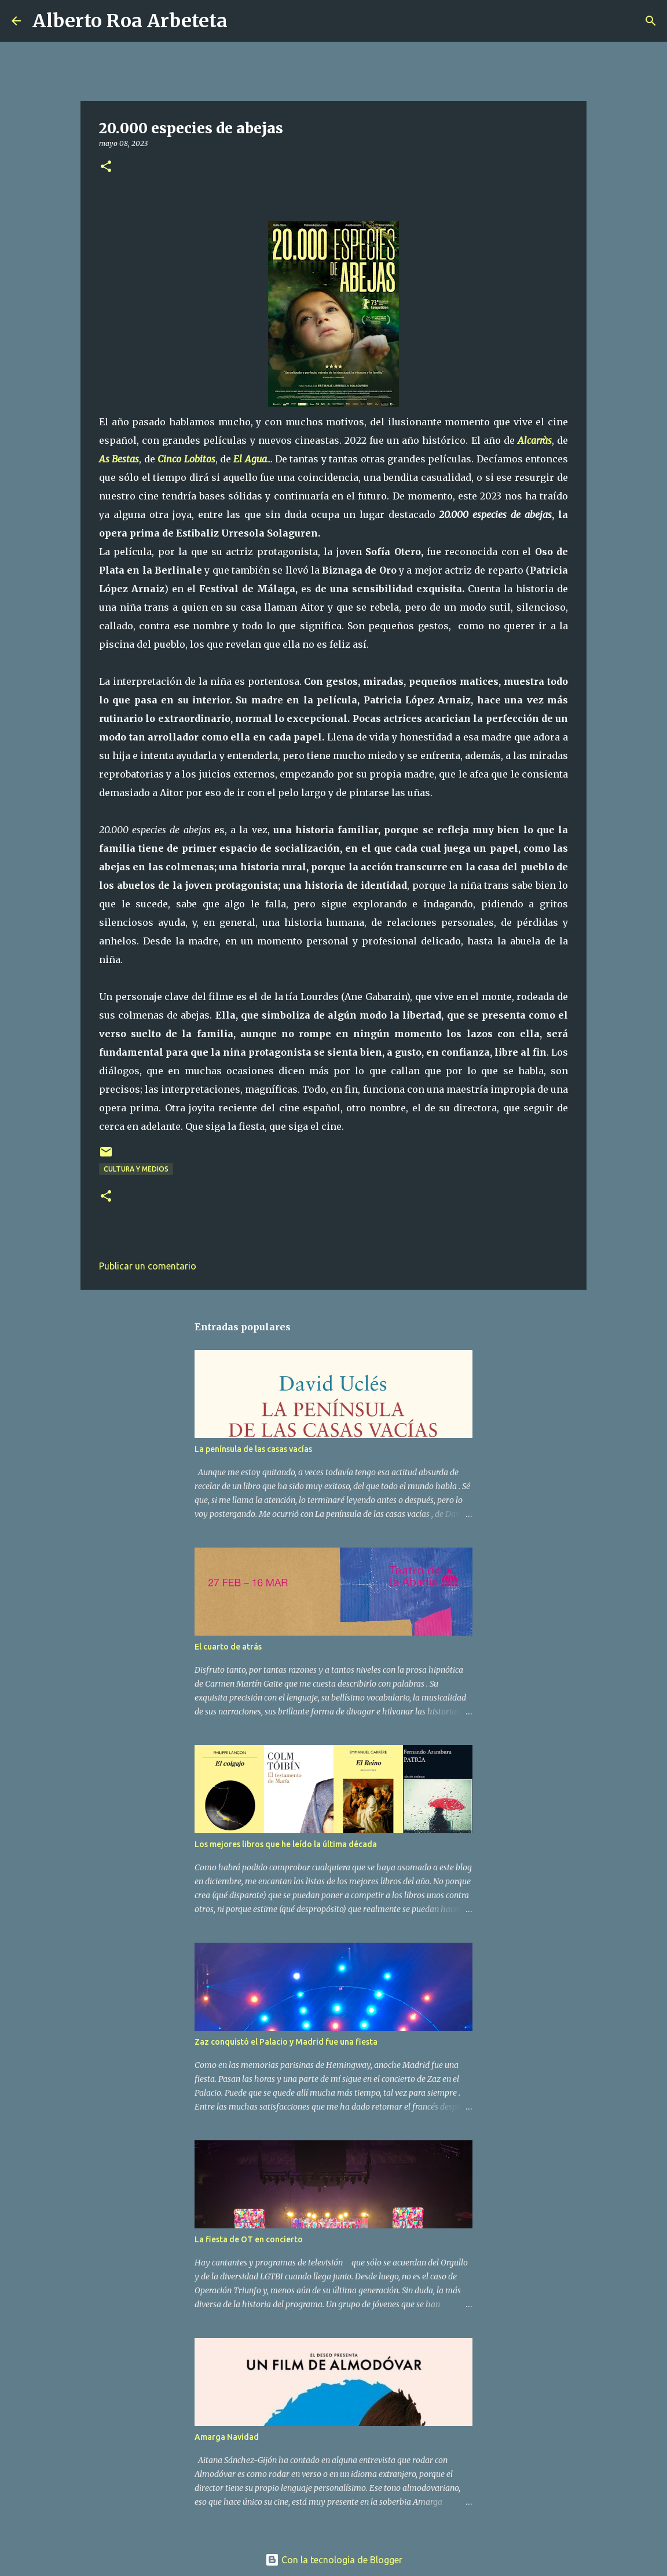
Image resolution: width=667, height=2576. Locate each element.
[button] (106, 167)
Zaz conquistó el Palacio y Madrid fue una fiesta (286, 2041)
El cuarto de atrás (228, 1646)
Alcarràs (535, 440)
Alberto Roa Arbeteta (130, 20)
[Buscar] (244, 21)
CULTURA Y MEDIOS (136, 1169)
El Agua (249, 459)
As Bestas (119, 459)
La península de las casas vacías (253, 1449)
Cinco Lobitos (186, 459)
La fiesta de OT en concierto (249, 2239)
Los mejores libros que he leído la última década (286, 1844)
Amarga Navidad (227, 2437)
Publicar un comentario (147, 1266)
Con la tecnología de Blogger (333, 2560)
